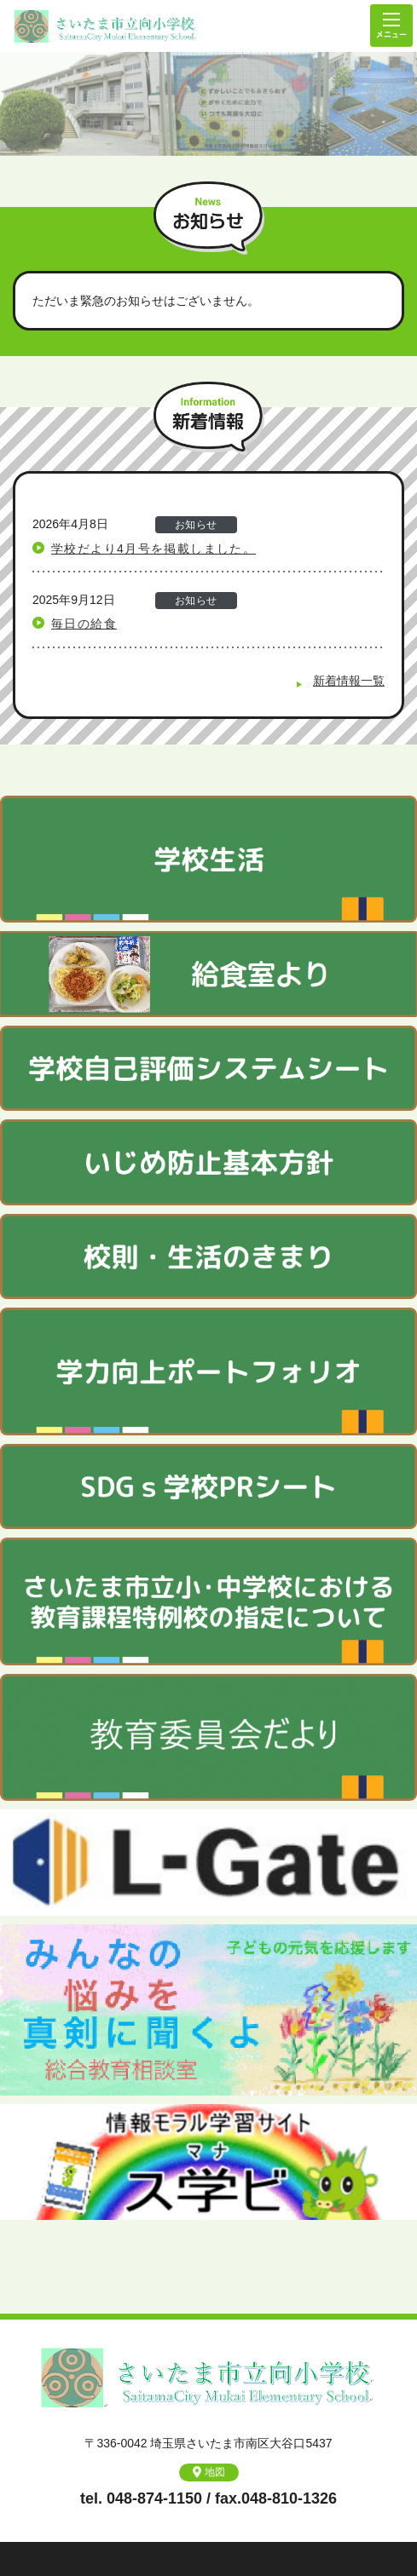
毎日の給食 (84, 623)
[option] (208, 104)
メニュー (391, 25)
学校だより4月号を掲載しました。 (153, 548)
